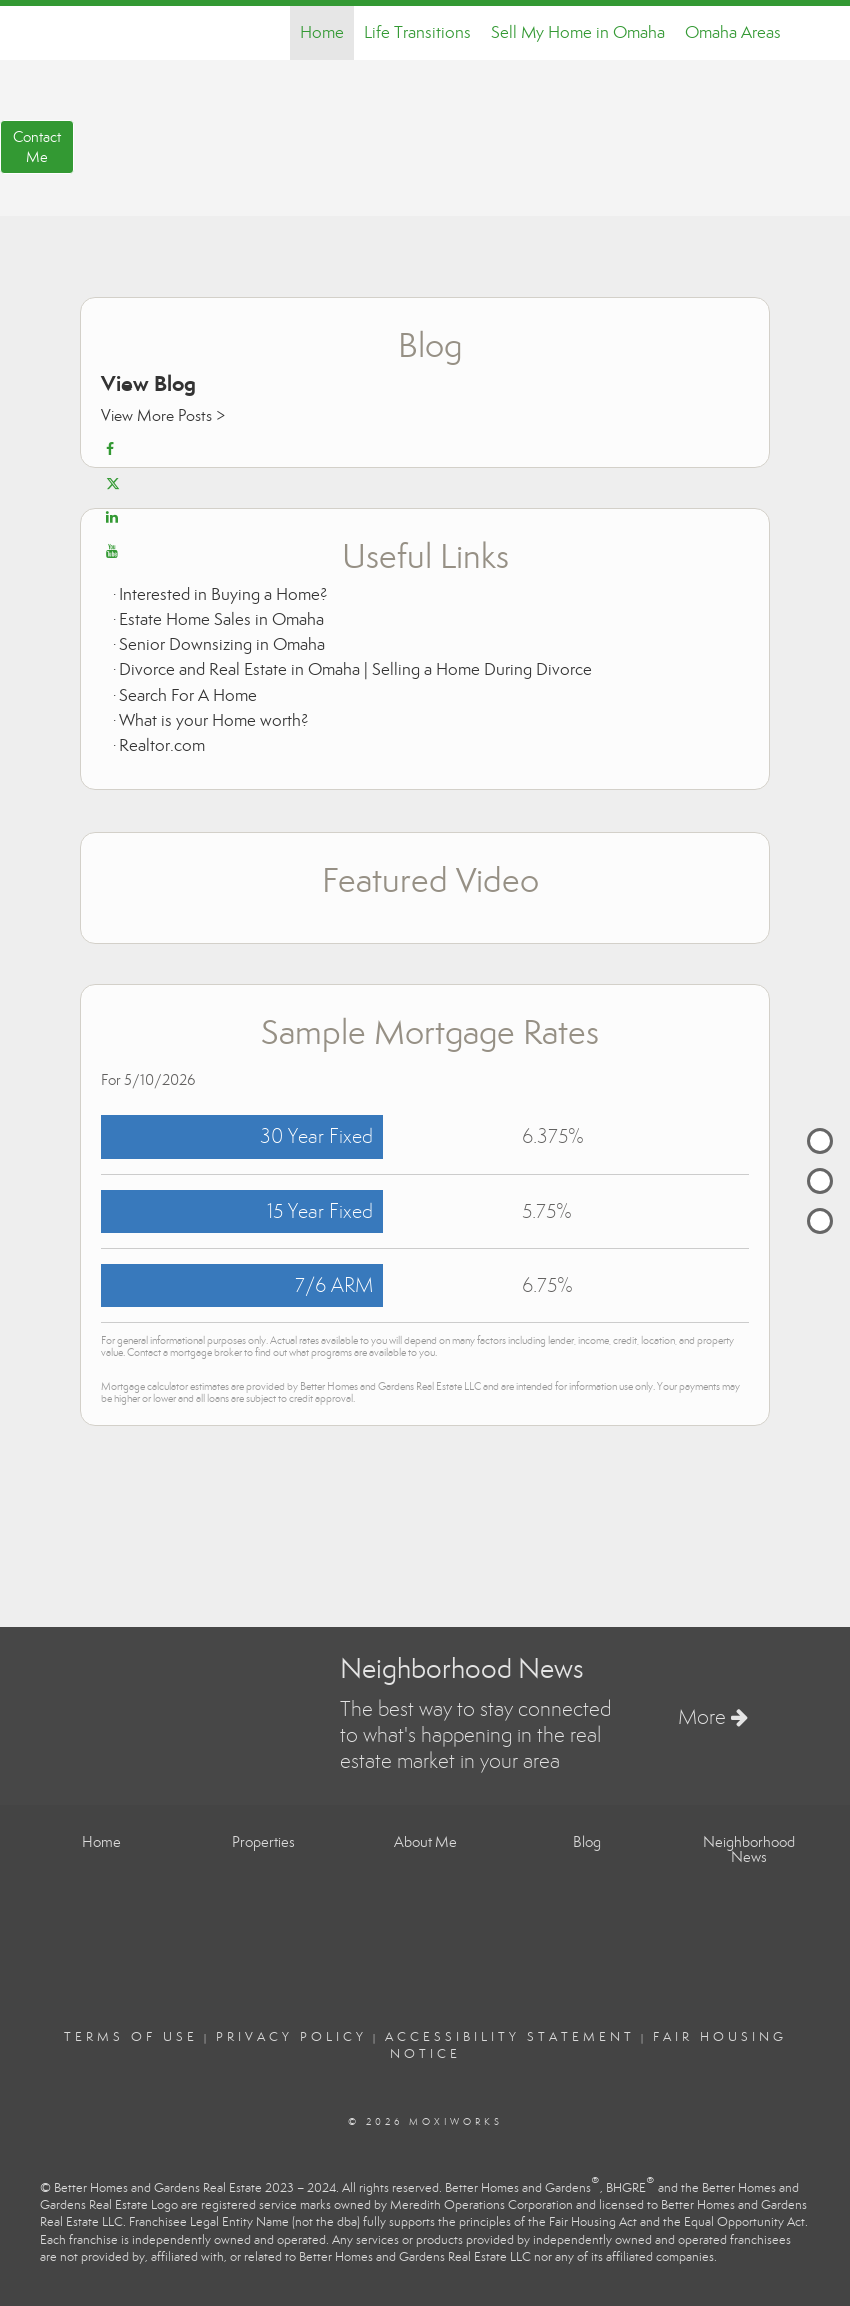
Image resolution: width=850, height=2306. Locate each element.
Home (322, 32)
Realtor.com (162, 745)
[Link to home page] (60, 33)
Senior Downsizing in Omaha (222, 644)
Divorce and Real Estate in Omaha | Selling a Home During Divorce (355, 669)
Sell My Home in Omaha (578, 32)
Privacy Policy (291, 2037)
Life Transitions (417, 32)
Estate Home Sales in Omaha (221, 619)
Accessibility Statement (510, 2037)
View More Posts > (163, 415)
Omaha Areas (733, 32)
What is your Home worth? (214, 720)
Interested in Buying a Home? (223, 594)
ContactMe (37, 147)
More (713, 1717)
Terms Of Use (131, 2037)
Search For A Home (188, 695)
